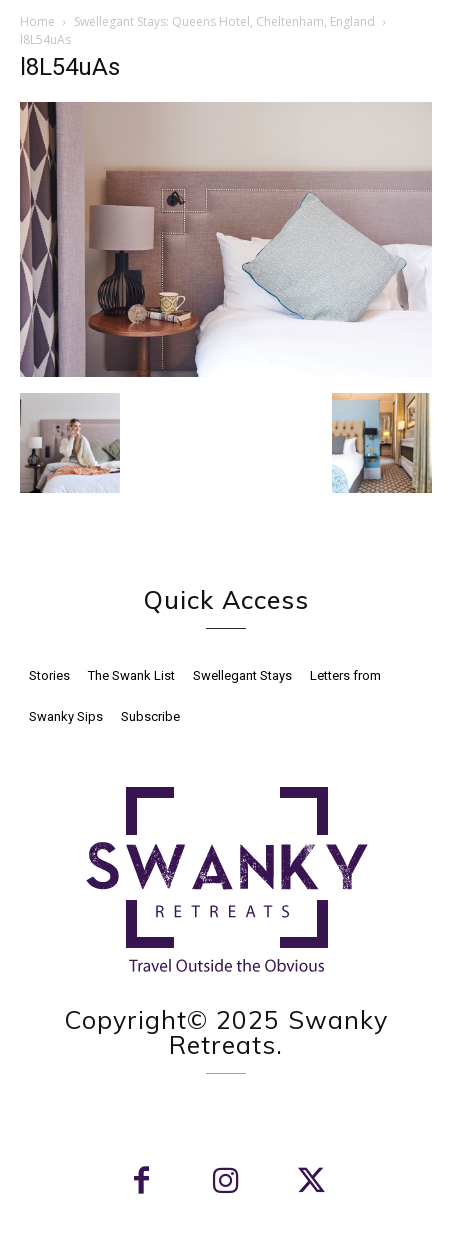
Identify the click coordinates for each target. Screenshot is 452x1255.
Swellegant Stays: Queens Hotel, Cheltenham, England (224, 21)
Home (37, 21)
